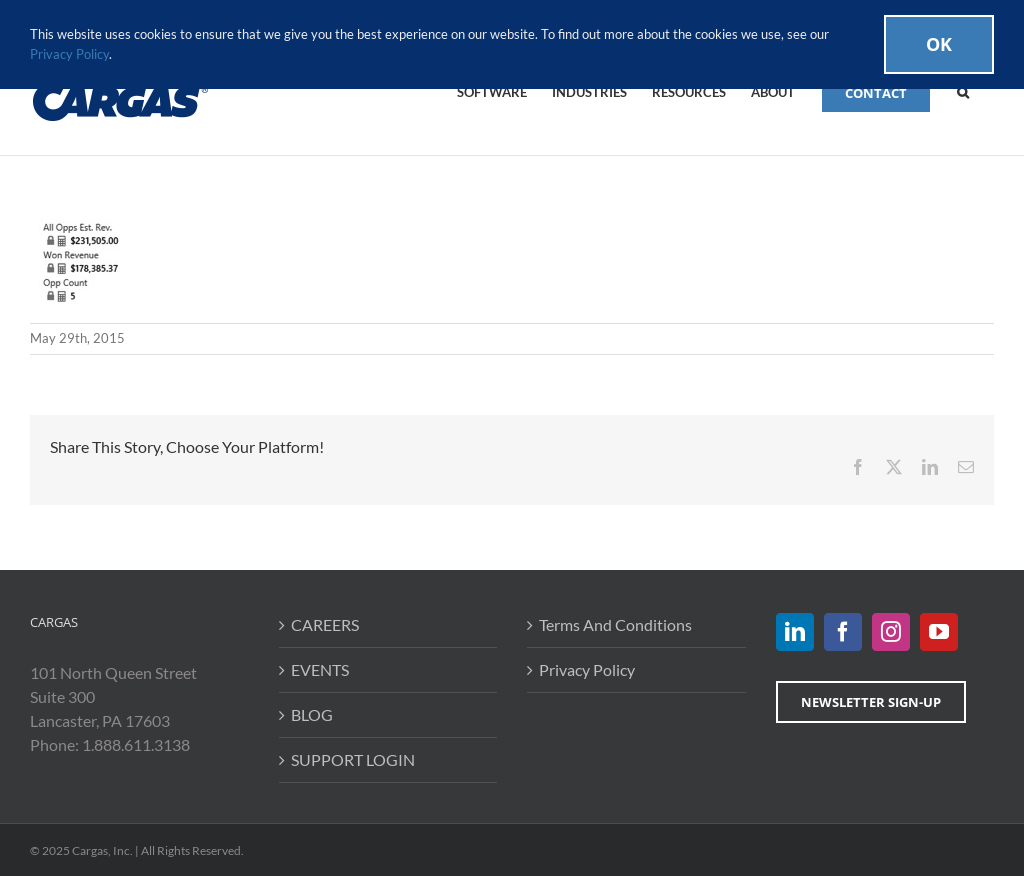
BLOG (312, 714)
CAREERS (325, 624)
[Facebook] (843, 632)
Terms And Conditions (615, 624)
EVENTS (320, 669)
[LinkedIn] (795, 632)
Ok (939, 44)
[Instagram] (891, 632)
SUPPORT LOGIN (353, 759)
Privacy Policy (587, 669)
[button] (963, 91)
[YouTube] (939, 632)
